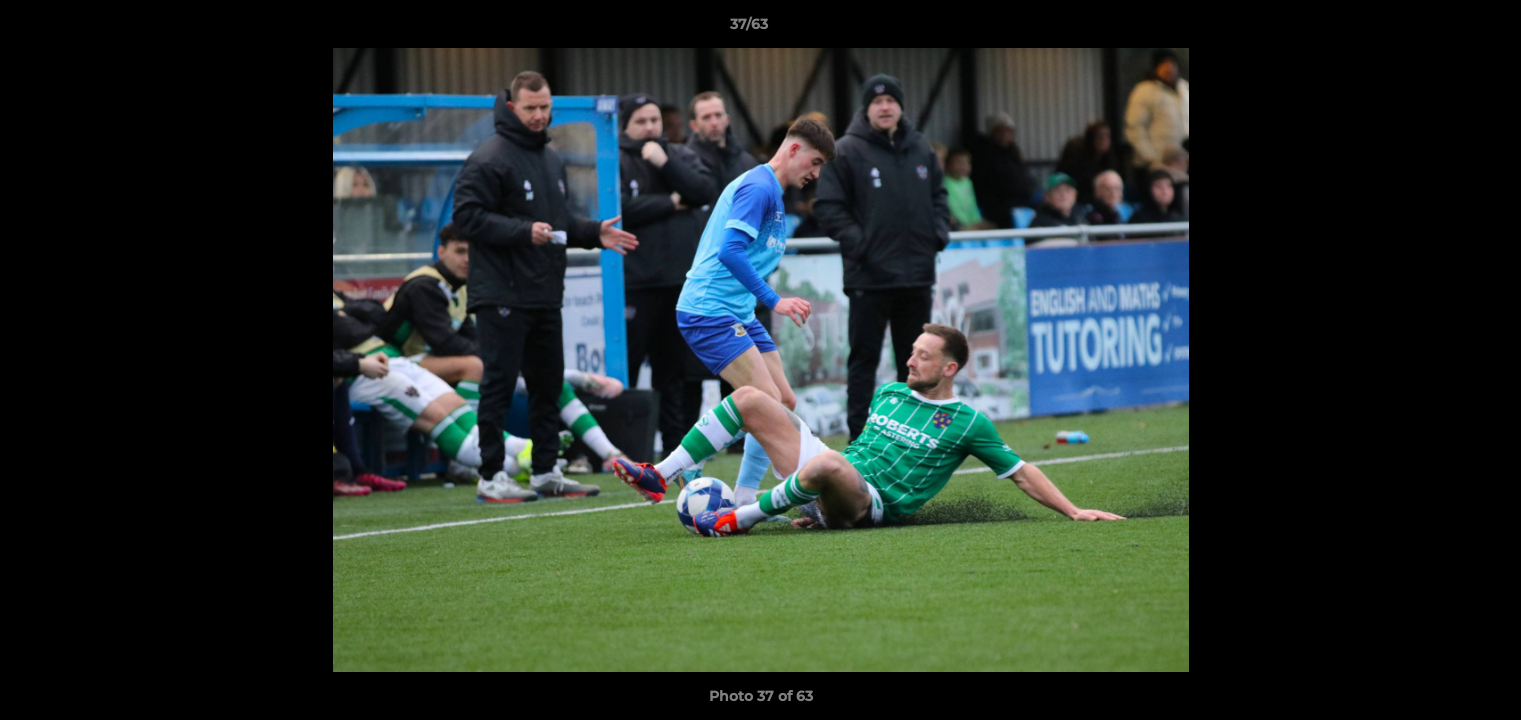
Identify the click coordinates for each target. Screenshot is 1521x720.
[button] (1437, 29)
